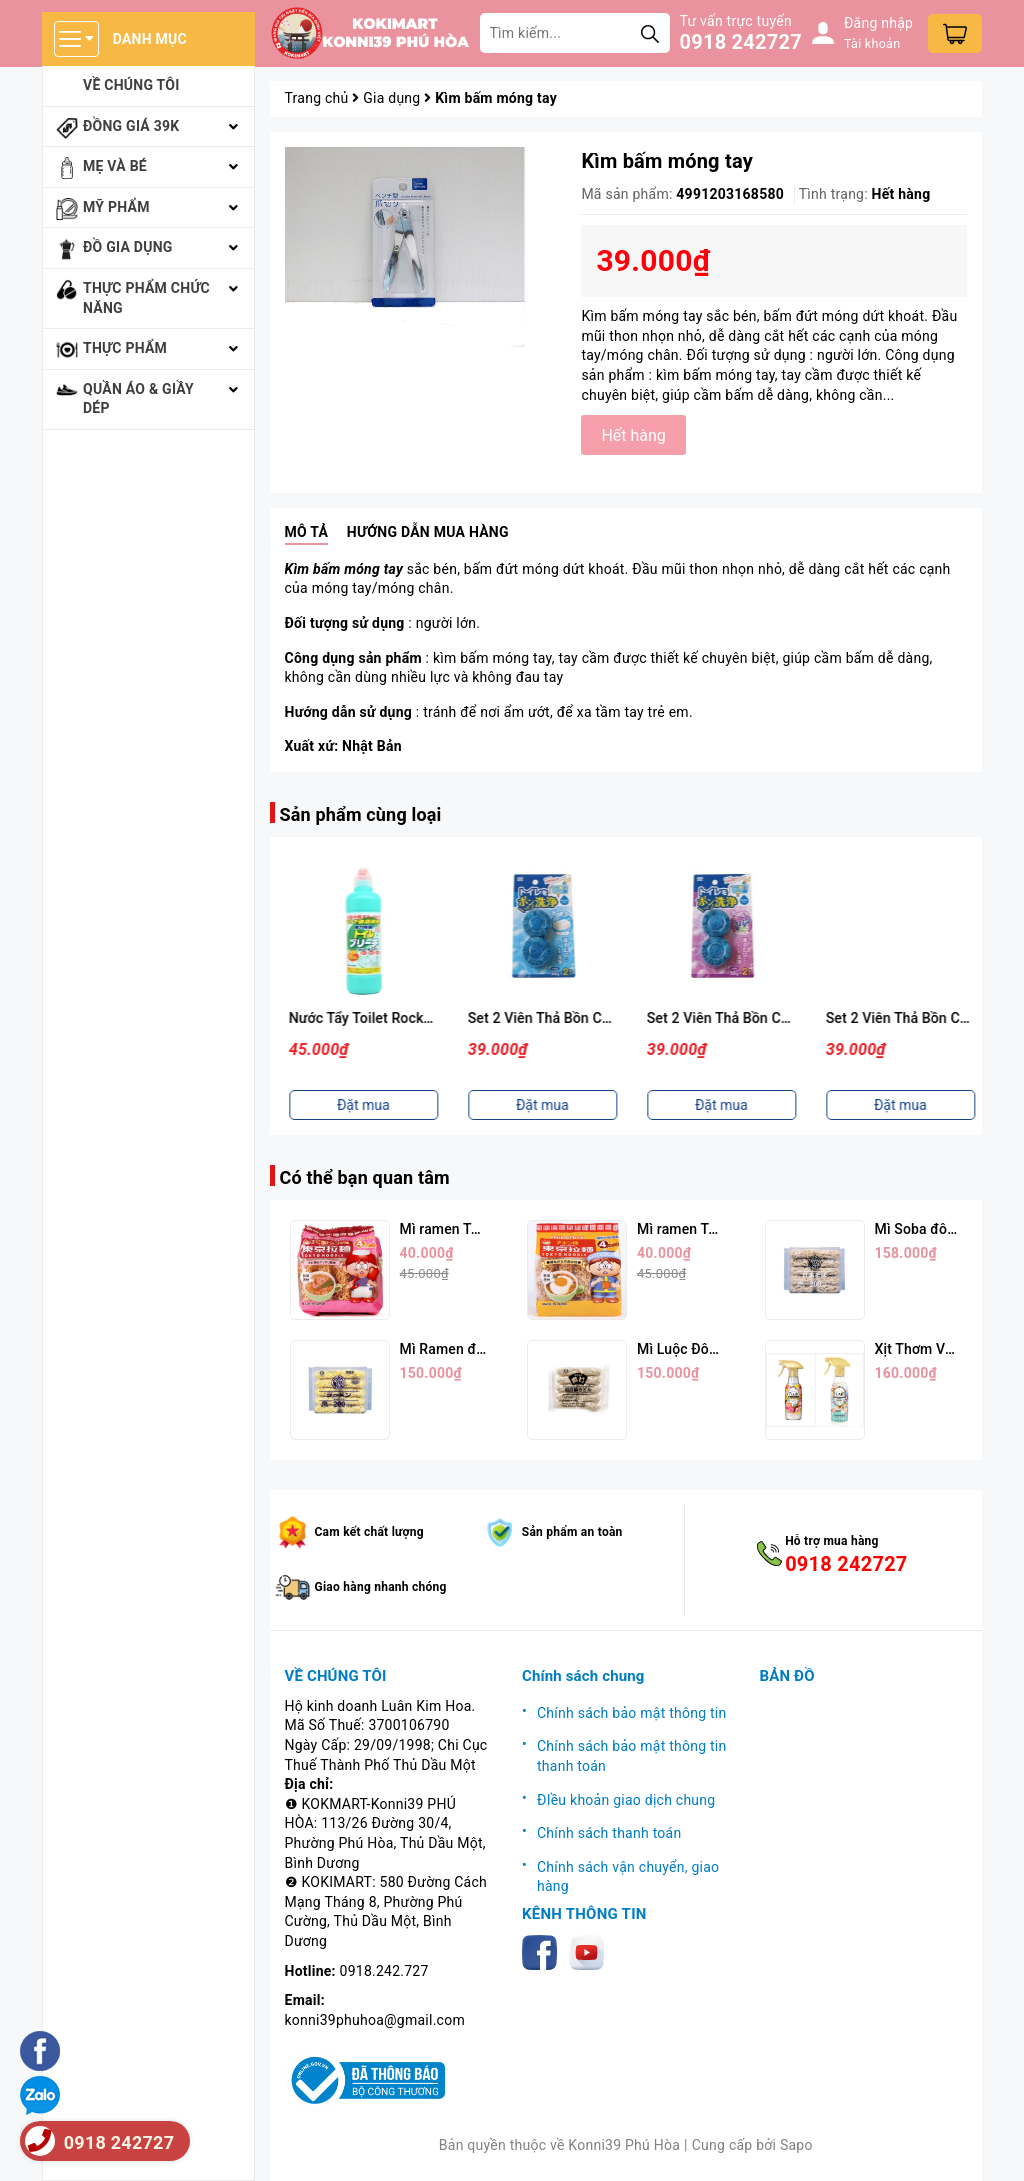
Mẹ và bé (115, 166)
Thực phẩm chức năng (146, 298)
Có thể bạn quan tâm (365, 1177)
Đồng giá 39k (131, 126)
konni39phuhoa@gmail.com (375, 2020)
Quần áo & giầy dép (138, 399)
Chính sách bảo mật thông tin (632, 1713)
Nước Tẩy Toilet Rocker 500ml (559, 1018)
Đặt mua (359, 1105)
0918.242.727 (384, 1971)
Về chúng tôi (131, 85)
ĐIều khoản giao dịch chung (626, 1800)
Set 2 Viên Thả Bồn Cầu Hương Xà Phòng (773, 1018)
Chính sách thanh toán (609, 1833)
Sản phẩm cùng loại (361, 814)
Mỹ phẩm (116, 207)
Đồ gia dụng (128, 247)
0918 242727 (741, 42)
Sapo (796, 2145)
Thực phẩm (125, 348)
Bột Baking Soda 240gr (358, 1018)
